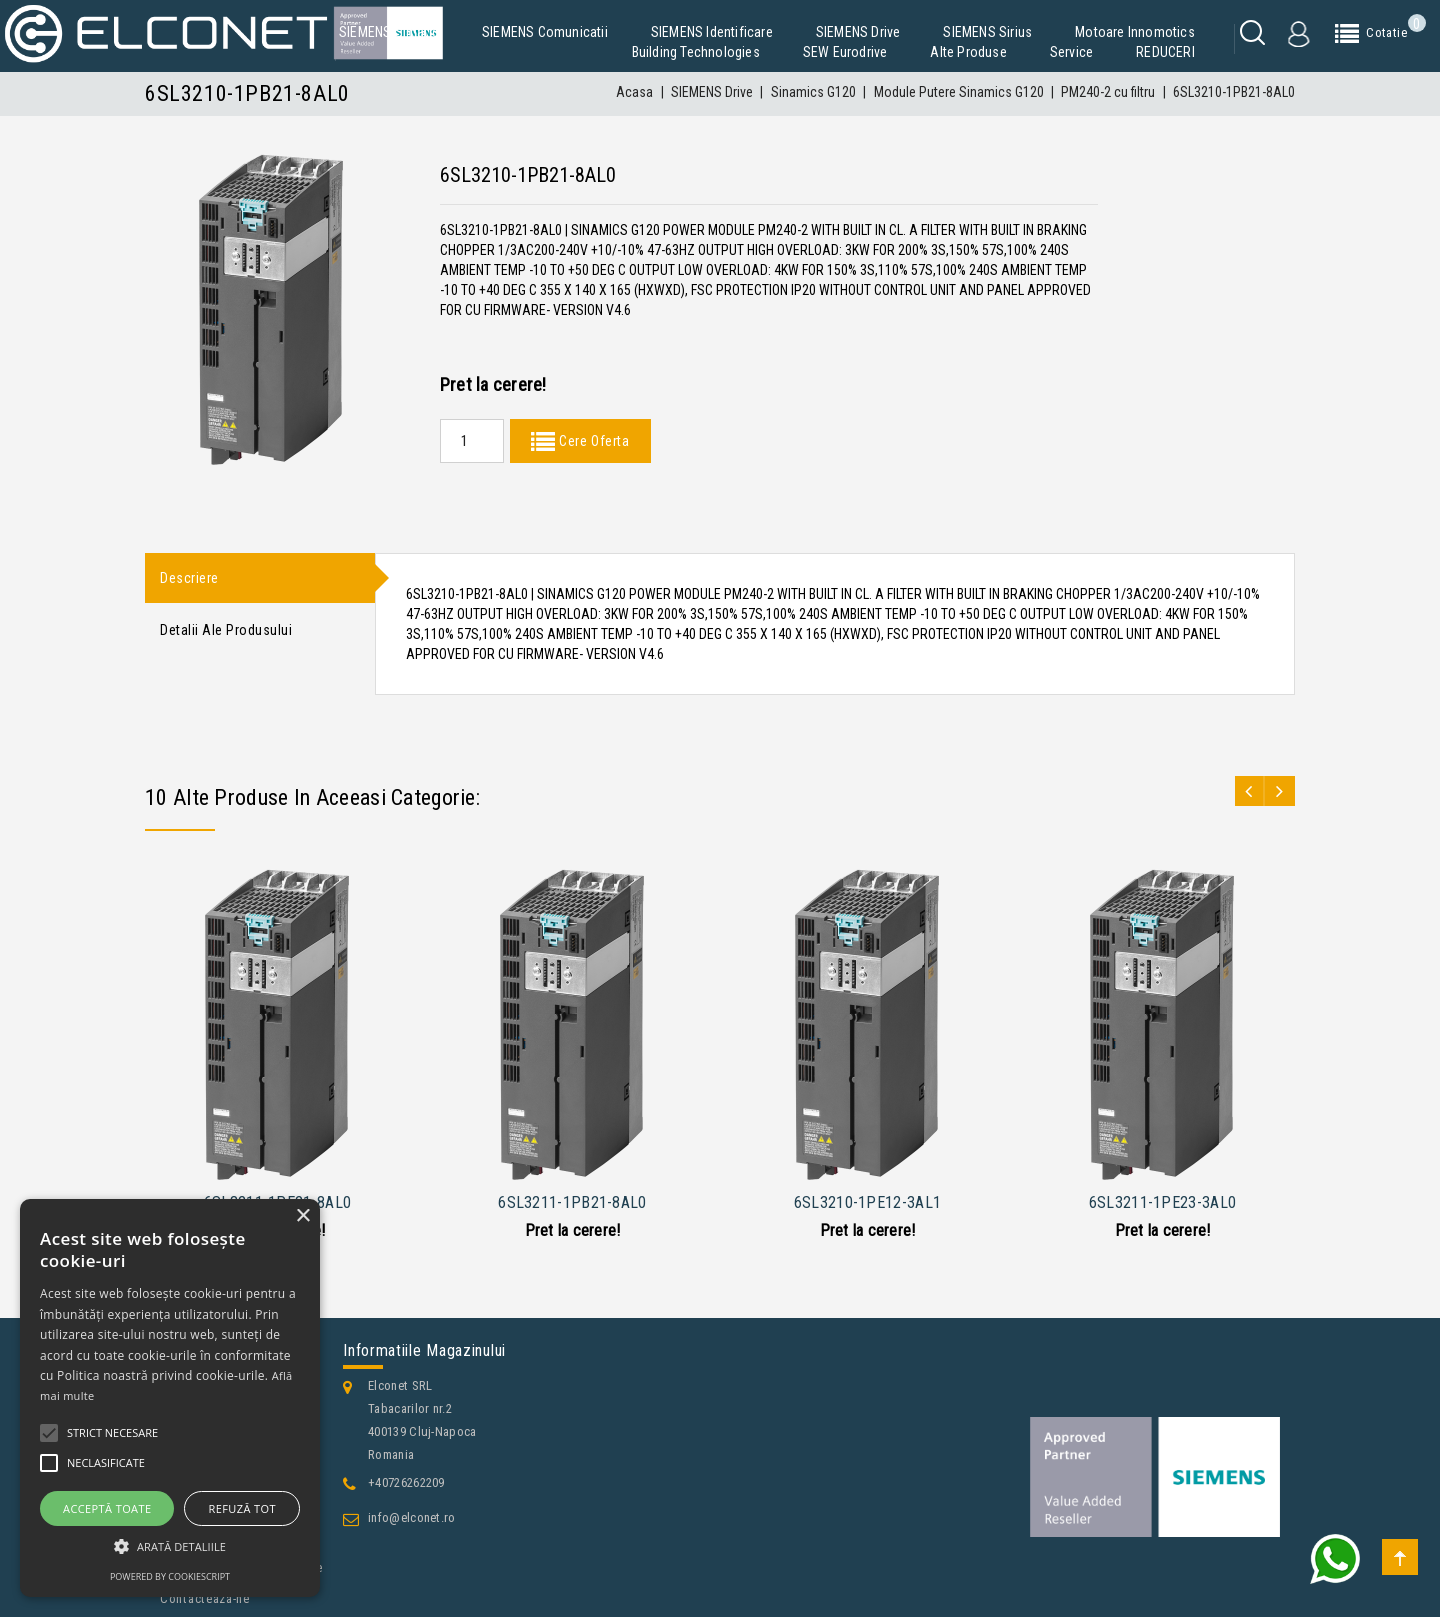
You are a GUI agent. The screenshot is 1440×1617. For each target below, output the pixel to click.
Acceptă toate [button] (107, 1508)
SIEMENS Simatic (389, 32)
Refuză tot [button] (242, 1508)
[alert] (170, 1398)
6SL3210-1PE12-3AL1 (867, 1202)
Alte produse (968, 52)
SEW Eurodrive (845, 52)
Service (1071, 52)
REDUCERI (1165, 52)
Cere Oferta (592, 441)
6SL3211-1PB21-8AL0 (572, 1202)
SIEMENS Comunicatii (545, 32)
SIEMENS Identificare (712, 32)
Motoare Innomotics (1135, 32)
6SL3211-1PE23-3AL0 (1162, 1202)
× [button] (302, 1216)
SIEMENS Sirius (987, 32)
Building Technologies (696, 52)
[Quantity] (472, 441)
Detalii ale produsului (226, 634)
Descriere (189, 579)
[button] (170, 1546)
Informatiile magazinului (424, 1350)
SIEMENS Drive (858, 32)
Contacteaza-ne (205, 1598)
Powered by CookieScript (170, 1576)
